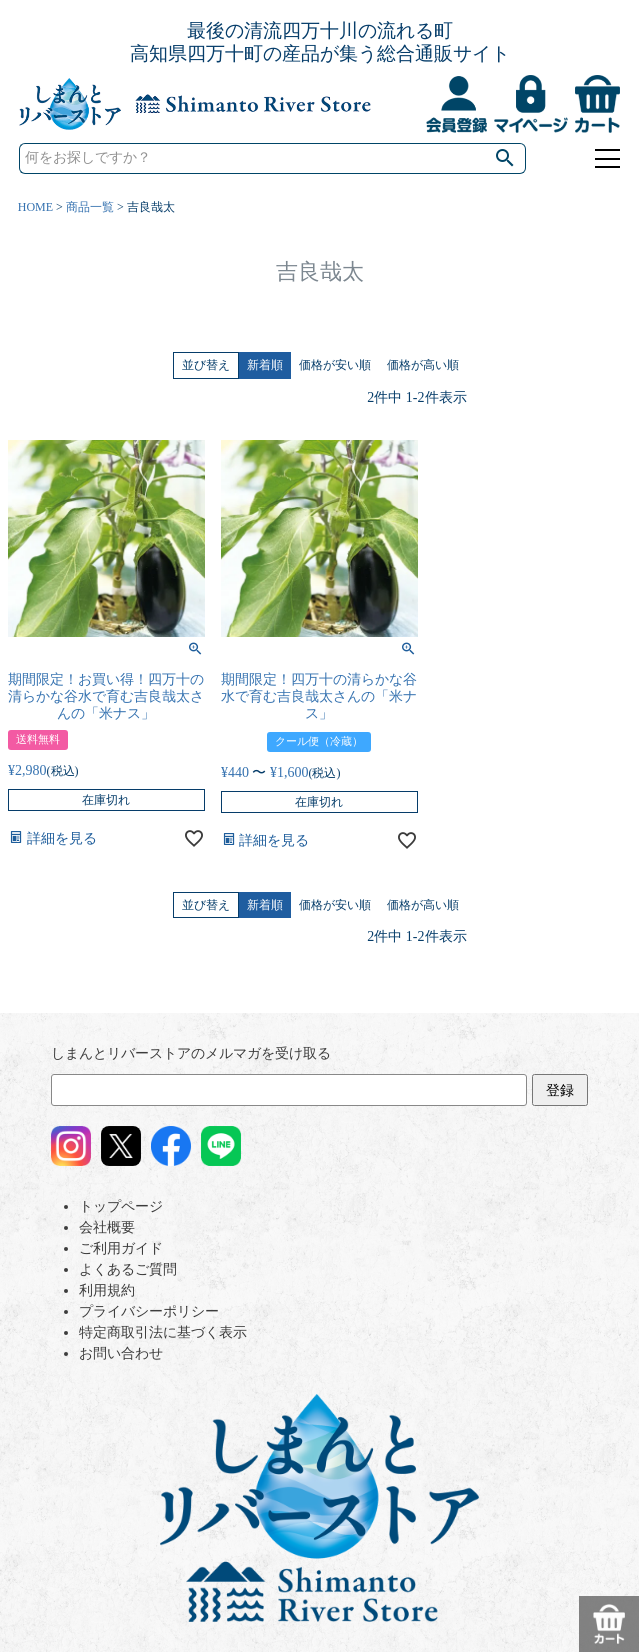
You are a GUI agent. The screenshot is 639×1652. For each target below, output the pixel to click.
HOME (35, 207)
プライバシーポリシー (149, 1311)
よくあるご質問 (128, 1269)
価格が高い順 (423, 365)
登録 (560, 1090)
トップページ (121, 1206)
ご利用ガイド (121, 1248)
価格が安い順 (335, 365)
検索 (506, 158)
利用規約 (107, 1290)
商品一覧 (90, 207)
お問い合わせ (121, 1353)
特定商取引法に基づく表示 (163, 1332)
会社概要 (107, 1227)
